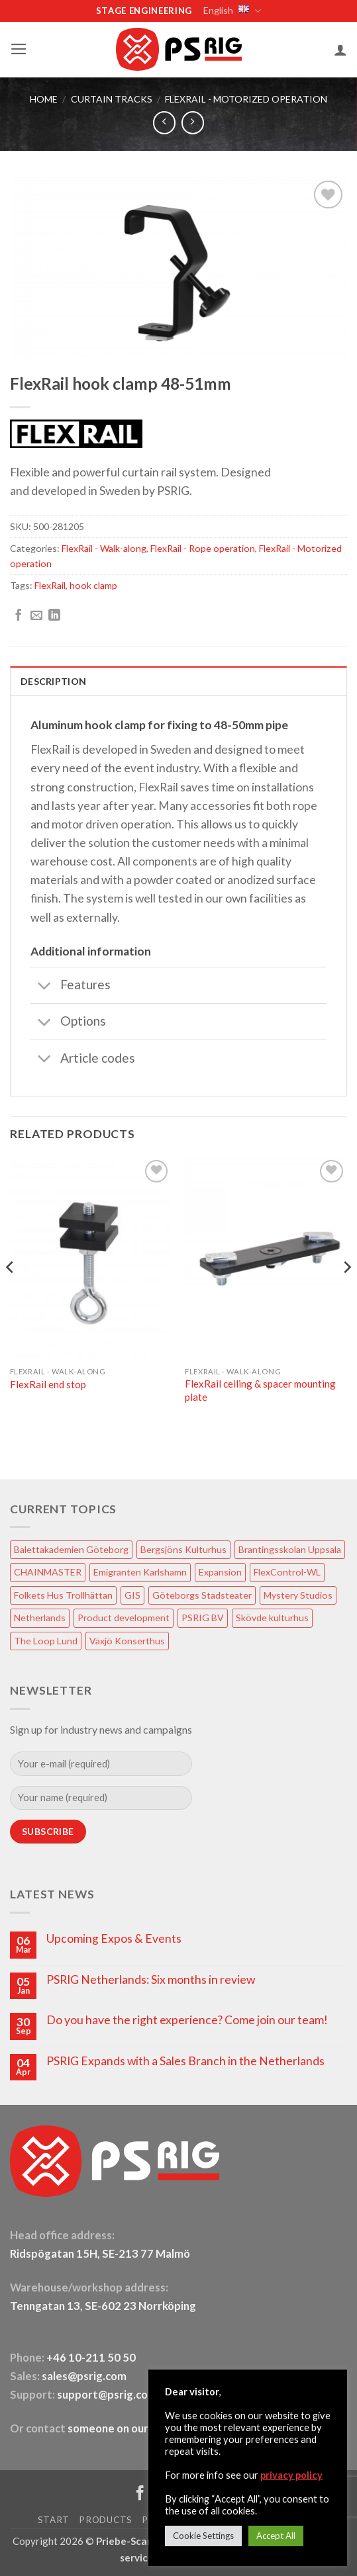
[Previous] (11, 1293)
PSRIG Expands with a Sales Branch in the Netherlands (185, 2061)
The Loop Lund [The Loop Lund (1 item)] (45, 1640)
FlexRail (50, 585)
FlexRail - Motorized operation (246, 99)
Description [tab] (53, 681)
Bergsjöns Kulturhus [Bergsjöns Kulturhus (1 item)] (183, 1549)
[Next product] (164, 122)
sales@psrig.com (84, 2376)
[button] (19, 49)
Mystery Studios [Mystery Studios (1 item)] (298, 1595)
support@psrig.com (107, 2394)
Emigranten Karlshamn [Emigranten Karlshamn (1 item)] (140, 1571)
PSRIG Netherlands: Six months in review (150, 1979)
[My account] (340, 49)
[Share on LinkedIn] (54, 616)
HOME (44, 99)
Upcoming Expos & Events (113, 1938)
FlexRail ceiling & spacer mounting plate (260, 1390)
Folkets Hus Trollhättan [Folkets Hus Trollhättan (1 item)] (63, 1595)
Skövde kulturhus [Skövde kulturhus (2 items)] (272, 1617)
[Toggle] (44, 986)
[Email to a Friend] (36, 616)
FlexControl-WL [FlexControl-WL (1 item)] (287, 1571)
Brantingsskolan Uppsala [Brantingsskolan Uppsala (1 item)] (289, 1549)
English (231, 11)
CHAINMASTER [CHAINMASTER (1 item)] (47, 1571)
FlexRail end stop (48, 1384)
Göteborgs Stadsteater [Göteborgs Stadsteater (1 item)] (202, 1595)
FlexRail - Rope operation (202, 548)
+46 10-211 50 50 (92, 2357)
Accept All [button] (275, 2535)
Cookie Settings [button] (203, 2535)
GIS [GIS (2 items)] (132, 1595)
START (54, 2519)
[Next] (346, 1293)
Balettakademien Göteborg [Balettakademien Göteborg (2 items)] (71, 1549)
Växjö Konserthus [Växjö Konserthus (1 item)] (127, 1640)
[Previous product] (192, 122)
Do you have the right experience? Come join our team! (187, 2020)
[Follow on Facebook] (140, 2494)
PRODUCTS (105, 2519)
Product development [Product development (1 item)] (123, 1617)
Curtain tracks (111, 99)
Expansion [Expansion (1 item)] (220, 1571)
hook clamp (93, 585)
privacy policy (291, 2475)
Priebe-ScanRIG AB (141, 2541)
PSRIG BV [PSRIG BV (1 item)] (202, 1617)
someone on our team (123, 2428)
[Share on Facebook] (19, 616)
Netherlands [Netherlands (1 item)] (40, 1617)
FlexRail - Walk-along (104, 548)
